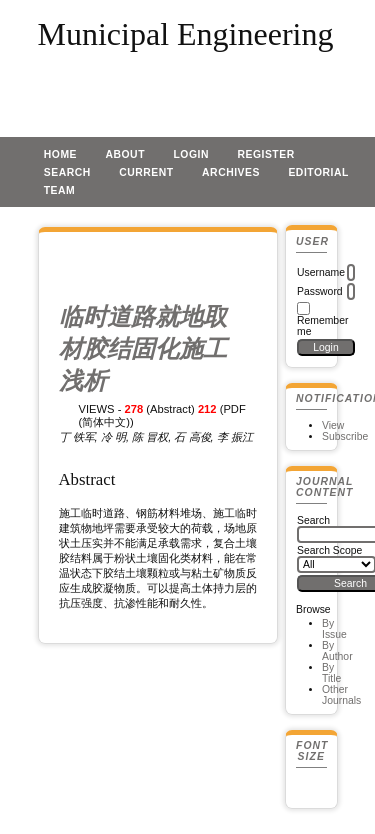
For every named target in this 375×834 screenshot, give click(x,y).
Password (320, 291)
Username (321, 272)
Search (67, 172)
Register (265, 154)
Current (146, 172)
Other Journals (341, 695)
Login (191, 154)
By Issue (334, 629)
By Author (337, 651)
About (125, 154)
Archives (231, 172)
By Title (331, 673)
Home (60, 154)
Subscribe (345, 436)
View (333, 425)
